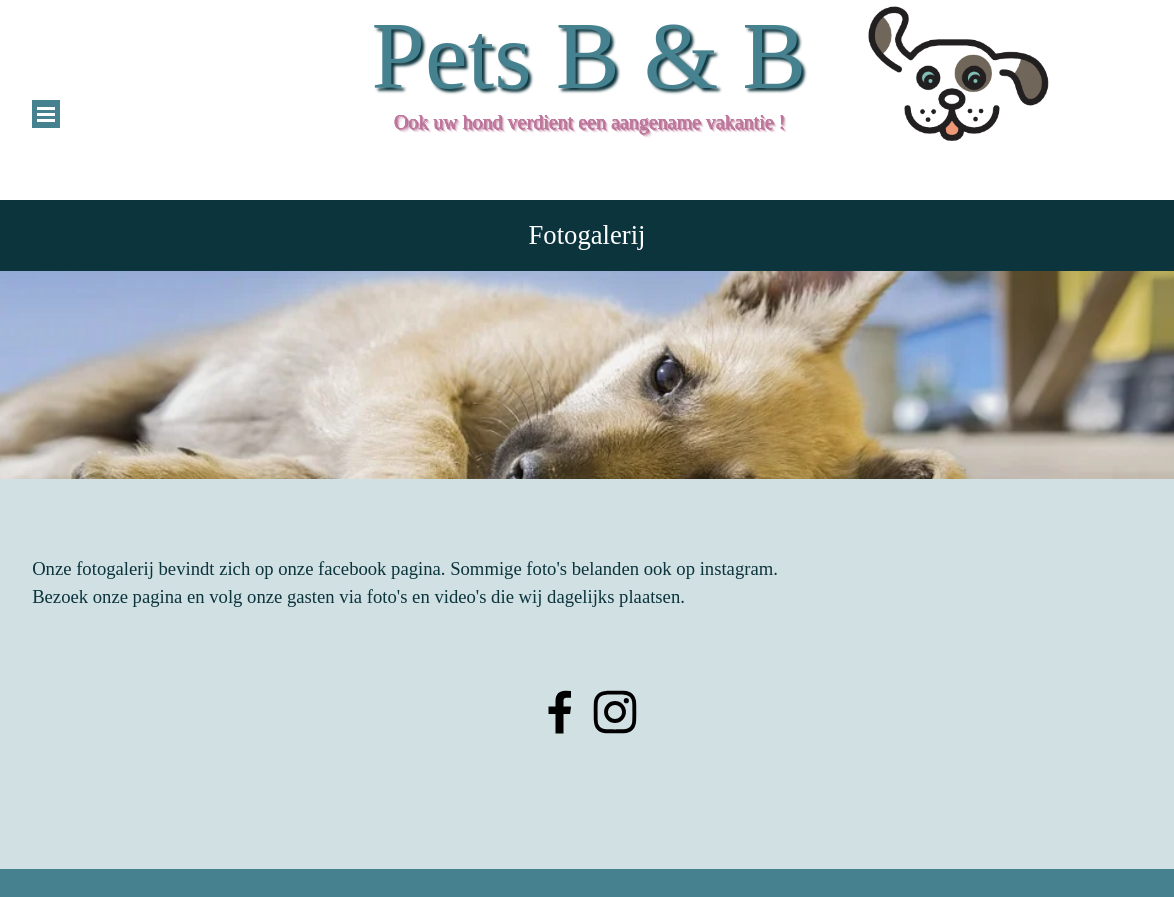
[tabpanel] (587, 375)
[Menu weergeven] (46, 114)
